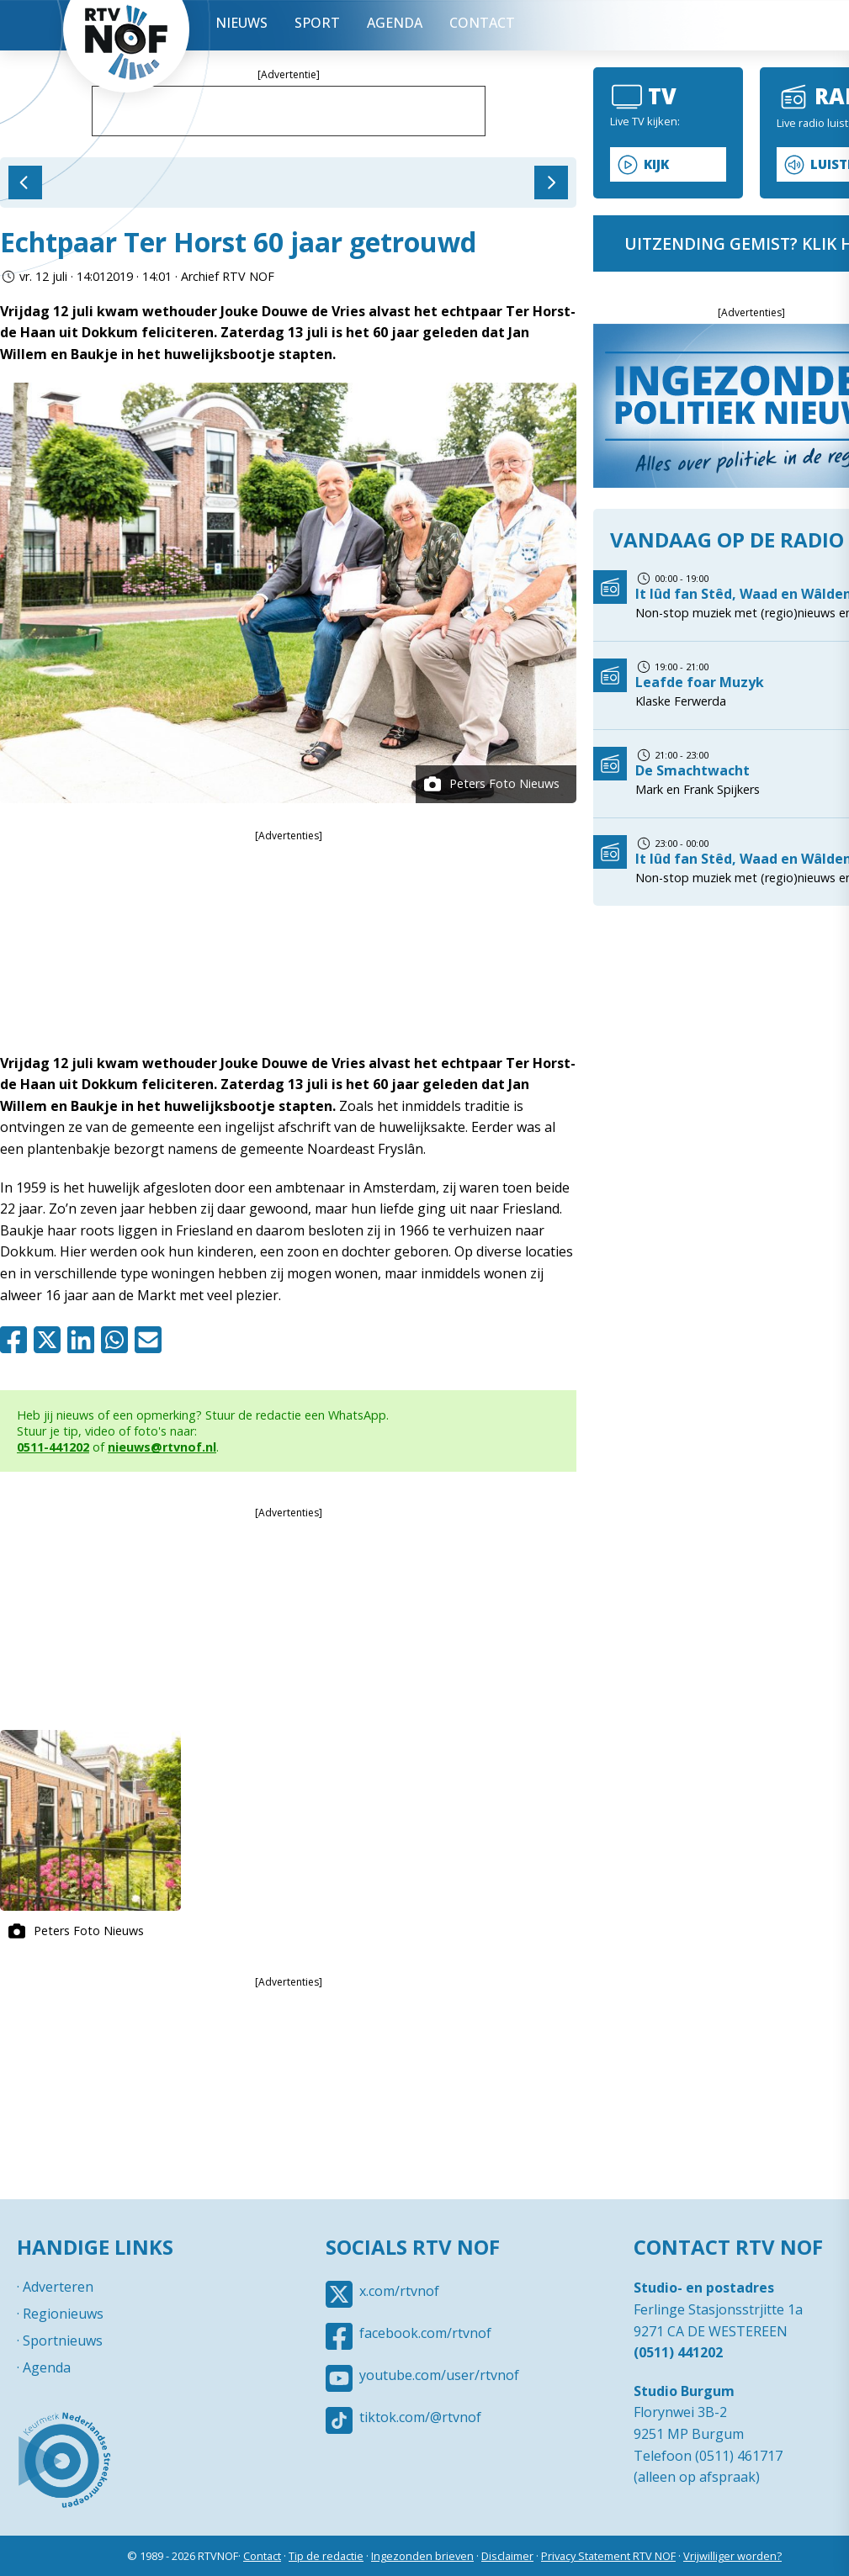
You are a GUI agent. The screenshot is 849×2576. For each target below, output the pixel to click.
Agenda (394, 22)
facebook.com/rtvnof (425, 2333)
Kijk (656, 164)
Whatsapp (118, 1340)
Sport (317, 22)
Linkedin (84, 1340)
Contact (482, 22)
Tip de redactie (326, 2555)
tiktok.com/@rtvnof (420, 2417)
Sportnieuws (63, 2340)
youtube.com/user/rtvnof (439, 2375)
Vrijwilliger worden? (732, 2555)
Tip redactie (782, 25)
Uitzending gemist (732, 25)
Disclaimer (507, 2555)
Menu (631, 25)
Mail (151, 1340)
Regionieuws (63, 2313)
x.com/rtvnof (399, 2291)
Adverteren (58, 2286)
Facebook (17, 1340)
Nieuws (241, 22)
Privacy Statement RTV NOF (608, 2555)
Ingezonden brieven (422, 2555)
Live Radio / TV (681, 25)
